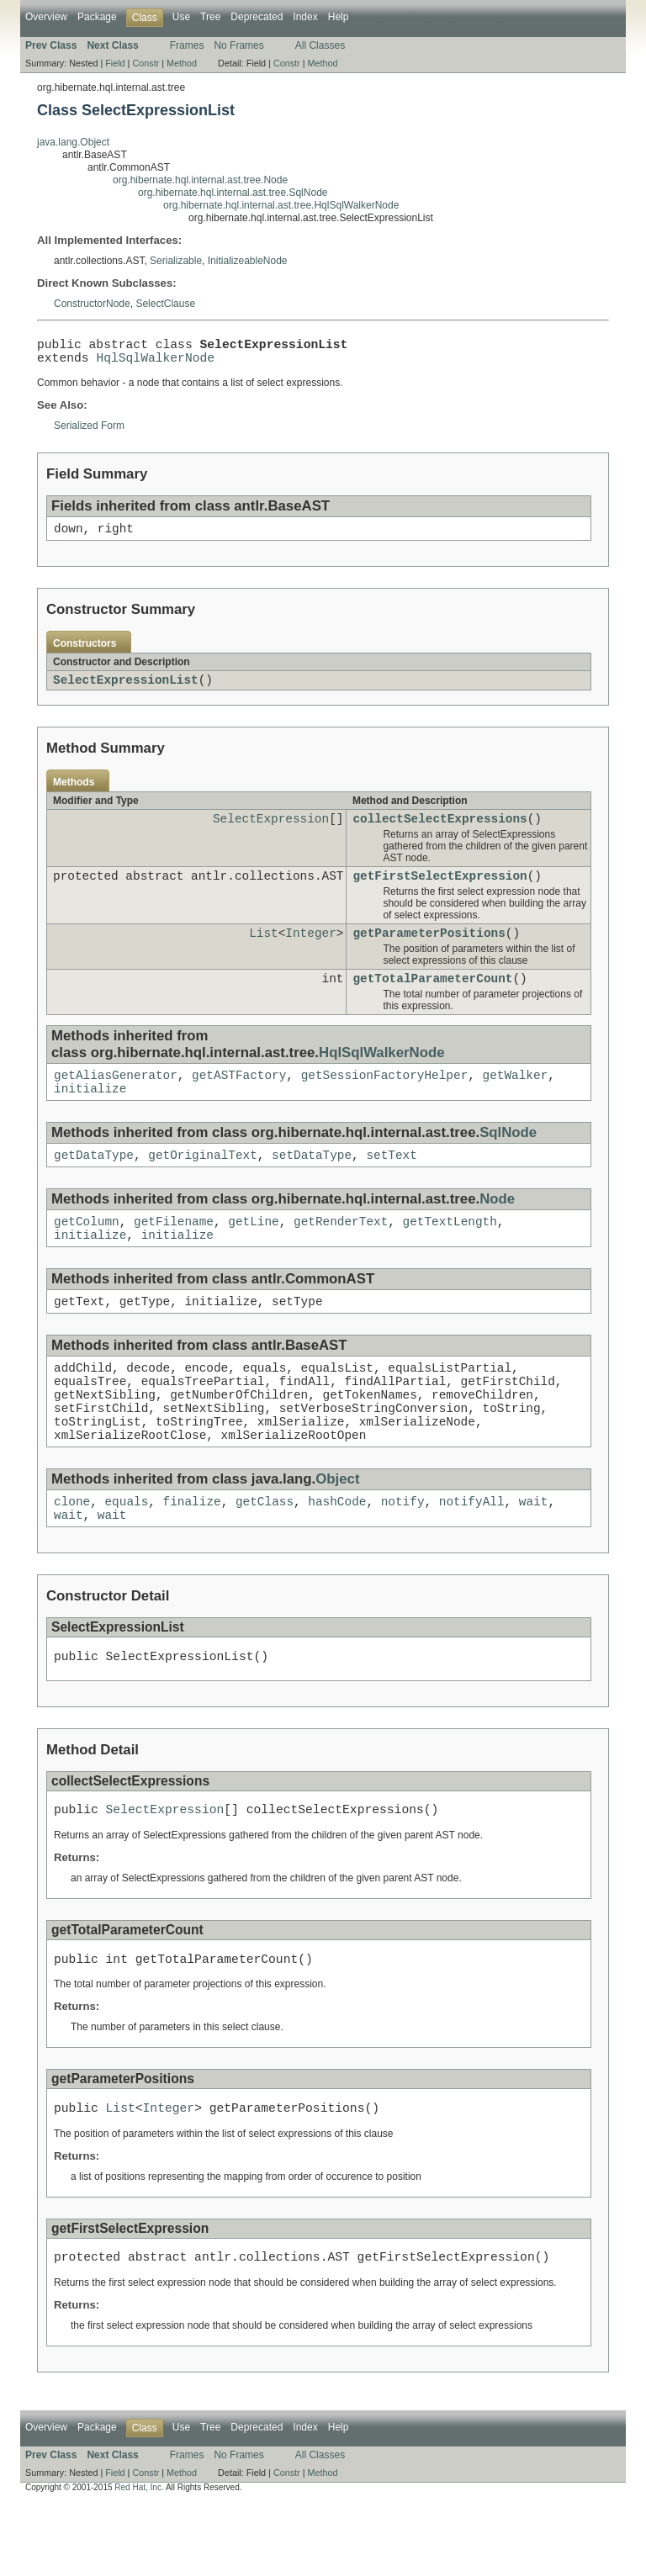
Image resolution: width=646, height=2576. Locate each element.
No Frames (238, 45)
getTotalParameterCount (432, 1000)
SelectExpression (271, 832)
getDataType (94, 1184)
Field (114, 63)
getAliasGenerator (115, 1099)
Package (97, 17)
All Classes (320, 45)
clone (72, 1555)
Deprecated (256, 17)
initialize (90, 1115)
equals (126, 1555)
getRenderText (341, 1253)
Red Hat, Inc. (138, 2561)
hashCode (337, 1555)
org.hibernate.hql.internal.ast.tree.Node (200, 180)
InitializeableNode (248, 261)
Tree (210, 17)
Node (497, 1228)
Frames (187, 45)
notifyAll (472, 1555)
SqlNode (508, 1159)
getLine (253, 1253)
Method (182, 63)
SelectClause (165, 303)
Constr (145, 63)
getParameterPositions (428, 952)
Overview (46, 17)
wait (533, 1555)
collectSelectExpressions (439, 832)
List (263, 952)
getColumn (86, 1253)
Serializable (176, 261)
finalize (192, 1555)
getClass (265, 1555)
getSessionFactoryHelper (385, 1099)
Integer (310, 952)
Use (181, 17)
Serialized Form (89, 432)
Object (337, 1531)
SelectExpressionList (126, 691)
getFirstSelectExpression (439, 892)
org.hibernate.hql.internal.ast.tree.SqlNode (232, 192)
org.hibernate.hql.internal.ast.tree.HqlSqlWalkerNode (281, 205)
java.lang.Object (73, 142)
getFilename (174, 1253)
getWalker (515, 1099)
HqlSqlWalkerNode (155, 363)
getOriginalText (202, 1184)
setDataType (312, 1184)
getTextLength (450, 1253)
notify (403, 1555)
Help (338, 17)
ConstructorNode (92, 303)
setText (391, 1184)
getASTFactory (239, 1099)
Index (305, 17)
